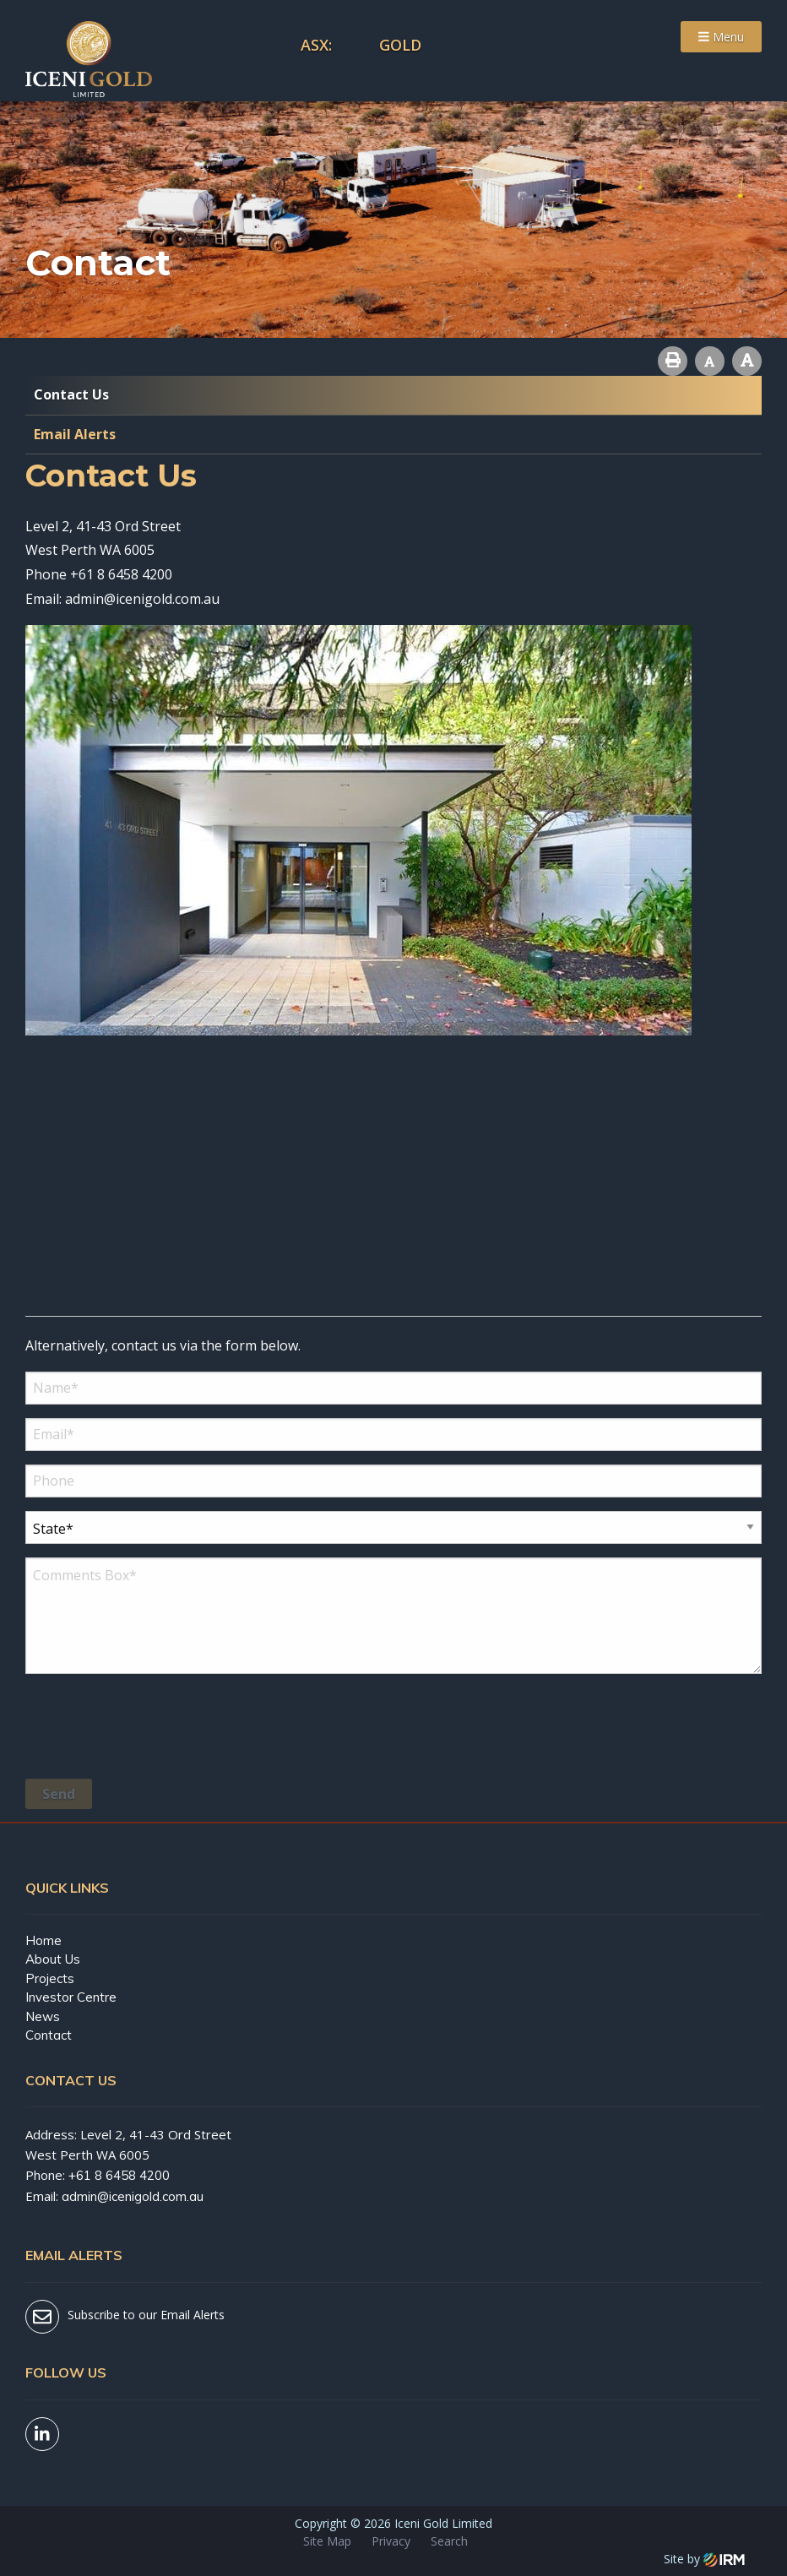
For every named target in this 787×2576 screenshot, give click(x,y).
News (42, 2016)
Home (43, 1940)
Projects (49, 1978)
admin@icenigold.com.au (142, 599)
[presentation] (153, 1729)
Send (58, 1794)
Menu (721, 37)
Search (449, 2541)
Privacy (391, 2541)
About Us (52, 1959)
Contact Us (71, 394)
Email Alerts (75, 434)
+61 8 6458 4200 (121, 574)
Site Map (327, 2541)
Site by (704, 2559)
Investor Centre (71, 1997)
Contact (48, 2035)
